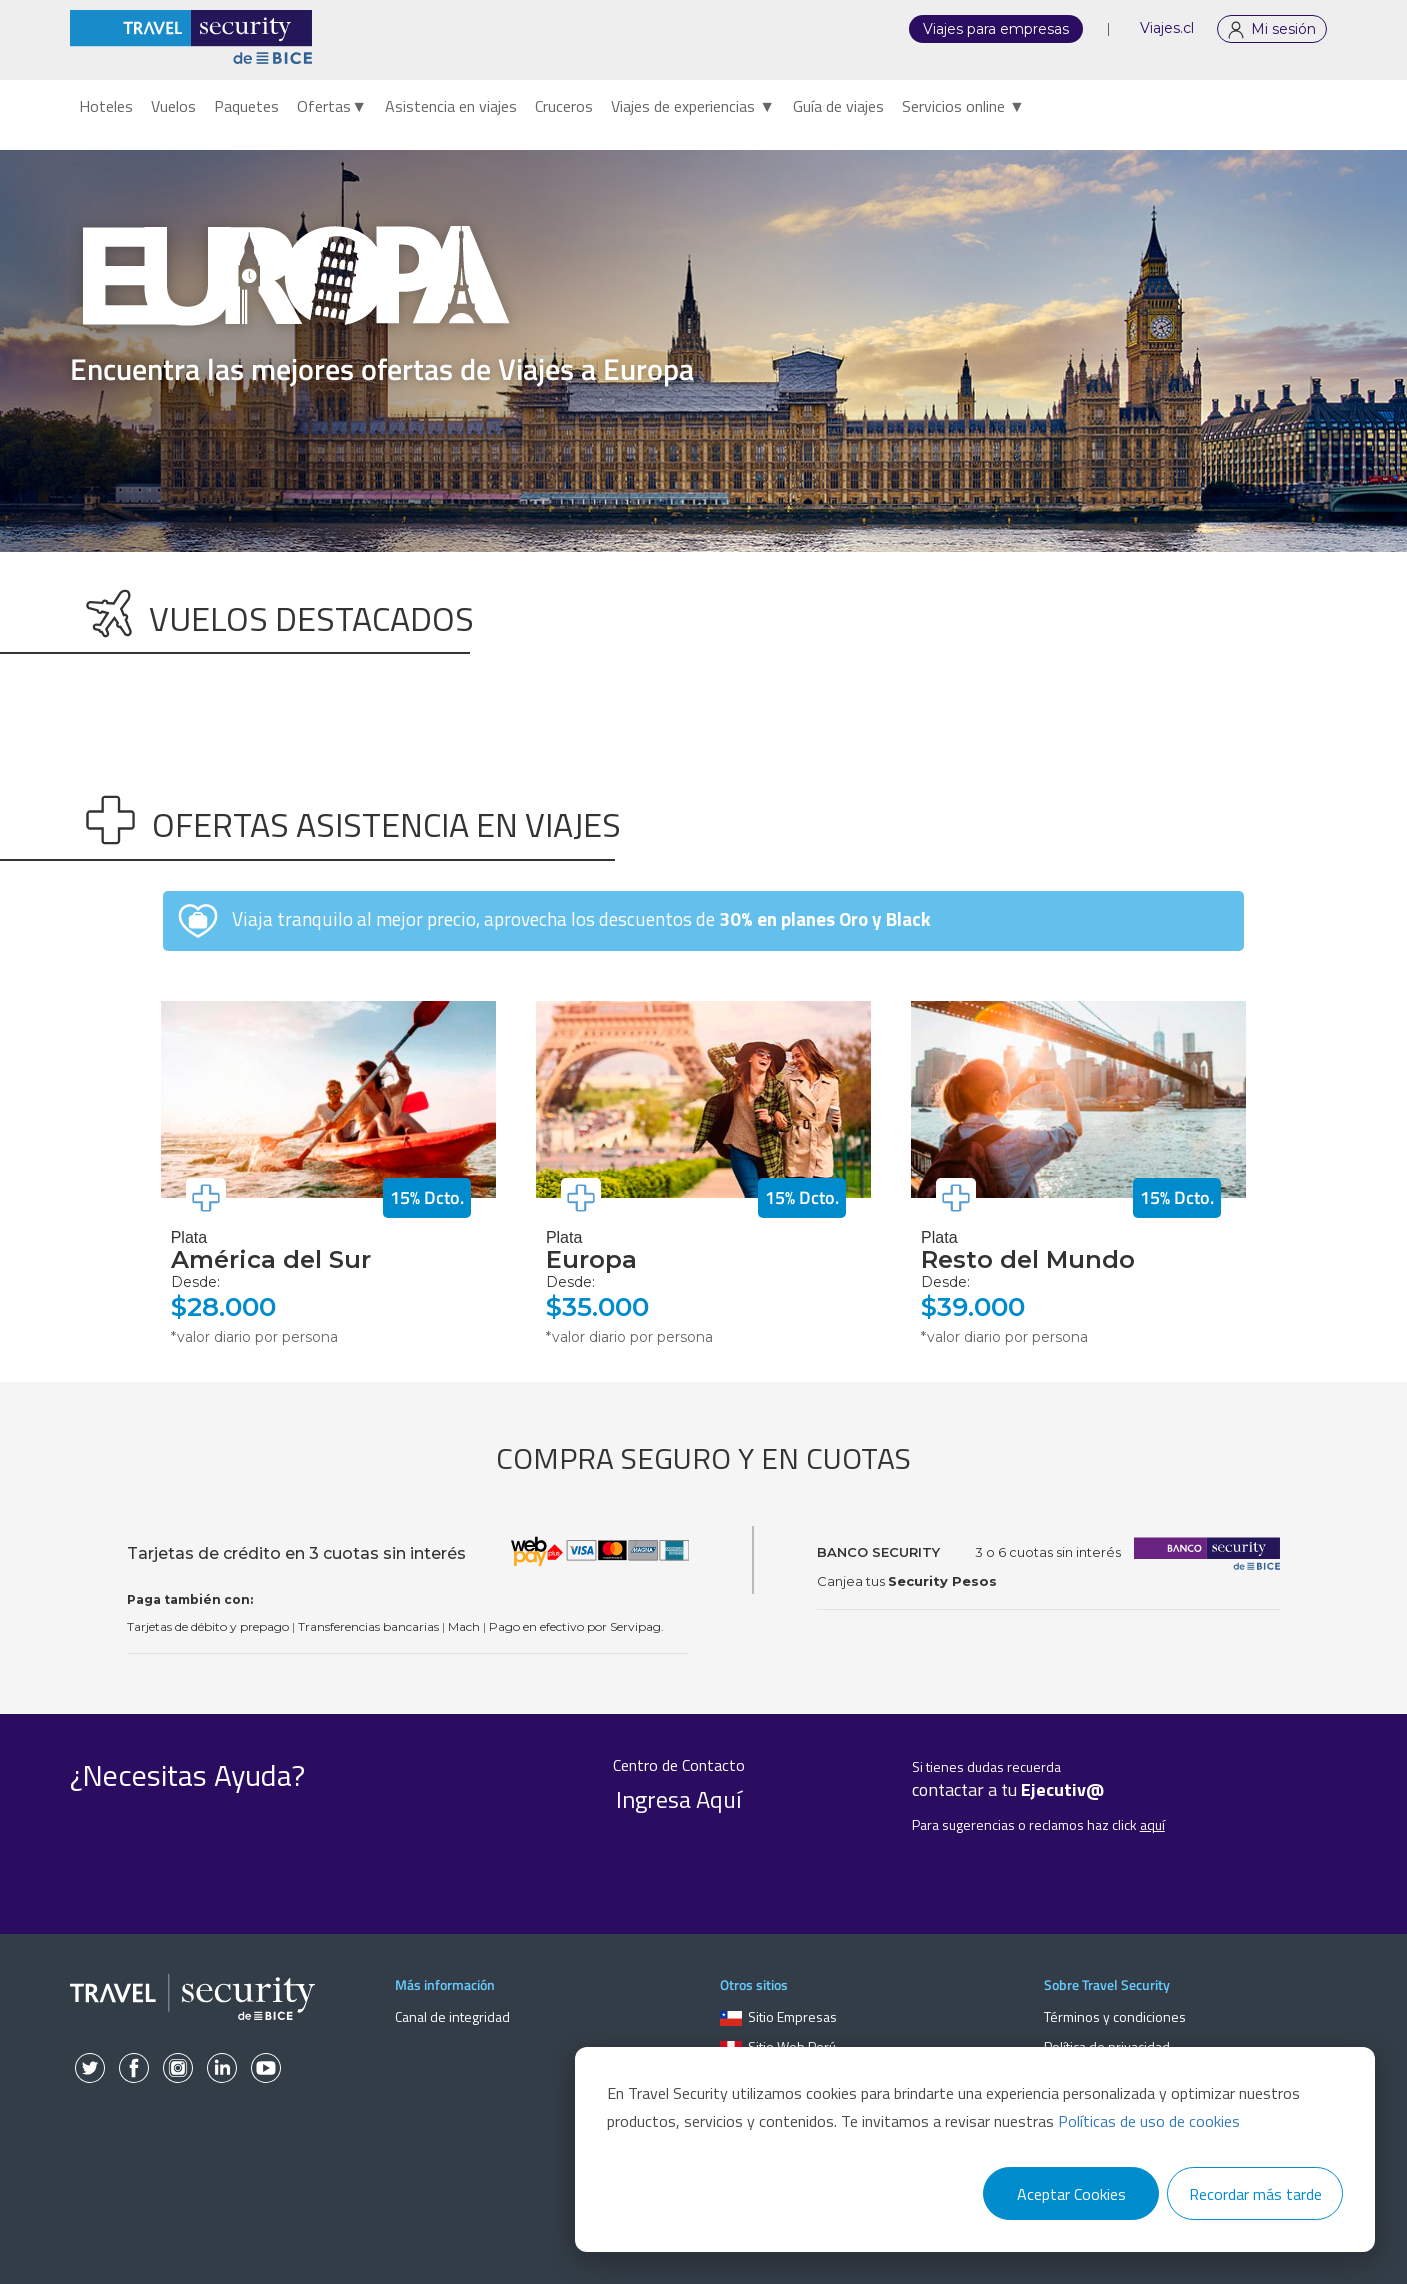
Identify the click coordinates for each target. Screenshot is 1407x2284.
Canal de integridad (452, 2016)
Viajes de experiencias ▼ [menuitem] (693, 106)
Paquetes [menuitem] (246, 106)
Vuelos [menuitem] (173, 106)
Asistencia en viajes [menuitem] (451, 106)
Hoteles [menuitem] (106, 106)
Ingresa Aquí (679, 1799)
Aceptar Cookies (1071, 2194)
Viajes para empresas (996, 29)
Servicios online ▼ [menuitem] (963, 106)
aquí (1152, 1824)
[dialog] (975, 2149)
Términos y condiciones (1115, 2016)
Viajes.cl (1167, 28)
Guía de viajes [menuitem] (838, 106)
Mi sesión (1283, 29)
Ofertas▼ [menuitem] (332, 106)
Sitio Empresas (778, 2016)
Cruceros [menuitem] (564, 106)
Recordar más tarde (1255, 2194)
